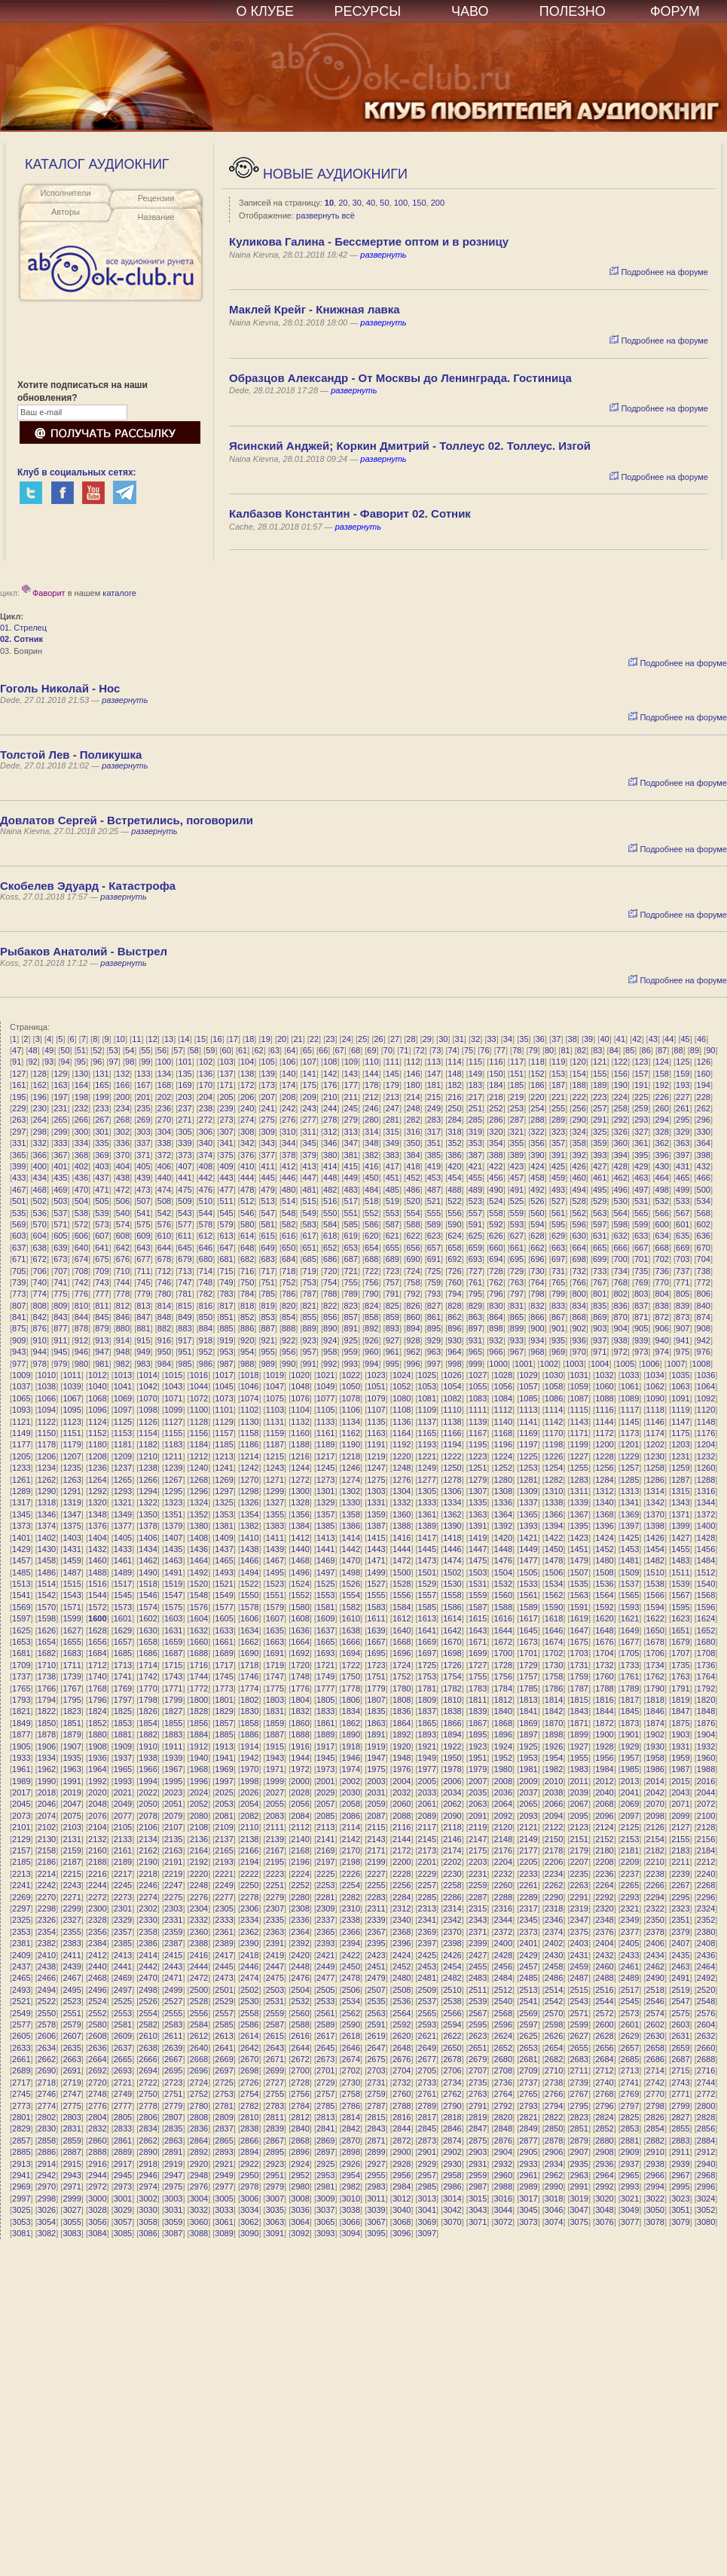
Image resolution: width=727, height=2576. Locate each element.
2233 (528, 1873)
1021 (325, 1375)
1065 (21, 1398)
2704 (402, 2070)
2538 (452, 2001)
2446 (249, 1966)
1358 (351, 1514)
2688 (706, 2059)
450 (371, 1177)
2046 (47, 1803)
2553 (123, 2013)
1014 (148, 1375)
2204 (503, 1861)
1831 (275, 1711)
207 (267, 1097)
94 (64, 1061)
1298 (249, 1491)
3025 (21, 2209)
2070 (655, 1803)
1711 (72, 1665)
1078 (351, 1398)
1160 (300, 1433)
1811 (478, 1699)
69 (371, 1050)
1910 (148, 1746)
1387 (376, 1525)
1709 (21, 1665)
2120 (503, 1827)
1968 (199, 1769)
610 (164, 1235)
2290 (554, 1897)
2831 (72, 2128)
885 (226, 1328)
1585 (427, 1607)
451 (392, 1177)
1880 (97, 1734)
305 (184, 1131)
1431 (72, 1549)
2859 (72, 2140)
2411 (72, 1955)
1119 (680, 1409)
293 (641, 1119)
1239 (173, 1467)
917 (184, 1340)
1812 (503, 1699)
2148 (503, 1839)
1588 (503, 1607)
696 (537, 1259)
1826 (148, 1711)
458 (537, 1177)
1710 (47, 1665)
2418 (249, 1955)
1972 (300, 1769)
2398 (452, 1943)
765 (558, 1282)
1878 (47, 1734)
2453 (427, 1966)
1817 (630, 1699)
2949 (224, 2175)
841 (19, 1317)
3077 (630, 2221)
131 (101, 1073)
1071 (173, 1398)
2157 (21, 1850)
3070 (452, 2221)
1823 (72, 1711)
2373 (528, 1931)
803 (641, 1293)
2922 (249, 2163)
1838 (452, 1711)
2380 (706, 1931)
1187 (275, 1444)
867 (558, 1317)
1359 (376, 1514)
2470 (148, 1977)
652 (330, 1247)
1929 (630, 1746)
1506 (554, 1572)
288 (537, 1119)
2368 (402, 1931)
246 (371, 1108)
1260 (706, 1467)
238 (205, 1108)
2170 (351, 1850)
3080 (706, 2221)
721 (351, 1271)
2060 (402, 1803)
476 (205, 1189)
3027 (72, 2209)
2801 (21, 2117)
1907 (72, 1746)
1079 (376, 1398)
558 (495, 1213)
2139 (275, 1839)
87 (662, 1050)
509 (184, 1200)
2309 (325, 1908)
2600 (604, 2024)
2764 (503, 2093)
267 (101, 1119)
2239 (680, 1873)
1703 (579, 1653)
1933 (21, 1757)
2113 (325, 1827)
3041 (427, 2209)
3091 (275, 2233)
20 (342, 202)
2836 (199, 2128)
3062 (249, 2221)
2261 (528, 1885)
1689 (224, 1653)
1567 (680, 1595)
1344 (706, 1502)
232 (81, 1108)
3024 (706, 2198)
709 (101, 1271)
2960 (503, 2175)
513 (267, 1200)
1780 (402, 1688)
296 (703, 1119)
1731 (579, 1665)
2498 (148, 1989)
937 (599, 1340)
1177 (21, 1444)
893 (392, 1328)
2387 (173, 1943)
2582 (148, 2024)
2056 (300, 1803)
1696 (402, 1653)
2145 (427, 1839)
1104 (300, 1409)
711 (143, 1271)
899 (517, 1328)
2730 (351, 2082)
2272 (97, 1897)
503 (60, 1200)
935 (558, 1340)
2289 (528, 1897)
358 (578, 1142)
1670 (452, 1641)
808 (40, 1305)
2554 (148, 2013)
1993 (123, 1781)
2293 (630, 1897)
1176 (706, 1433)
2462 (655, 1966)
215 (434, 1097)
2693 (123, 2070)
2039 (579, 1792)
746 (164, 1282)
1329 (325, 1502)
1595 (680, 1607)
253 (517, 1108)
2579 (72, 2024)
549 (309, 1213)
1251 (478, 1467)
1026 (452, 1375)
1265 (123, 1479)
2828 (706, 2117)
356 (537, 1142)
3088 (199, 2233)
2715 (680, 2070)
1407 (173, 1537)
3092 (300, 2233)
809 (60, 1305)
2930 (452, 2163)
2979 (275, 2186)
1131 (275, 1421)
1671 (478, 1641)
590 (454, 1224)
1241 (224, 1467)
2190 (148, 1861)
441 (184, 1177)
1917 (325, 1746)
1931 (680, 1746)
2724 (199, 2082)
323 (558, 1131)
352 (454, 1142)
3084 (97, 2233)
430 (662, 1166)
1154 (148, 1433)
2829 (21, 2128)
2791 (478, 2105)
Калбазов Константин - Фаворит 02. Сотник (350, 513)
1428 (706, 1537)
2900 (402, 2151)
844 (81, 1317)
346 (330, 1142)
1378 (148, 1525)
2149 (528, 1839)
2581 (123, 2024)
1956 (604, 1757)
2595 (478, 2024)
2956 (402, 2175)
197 (60, 1097)
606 (81, 1235)
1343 (680, 1502)
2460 (604, 1966)
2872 (402, 2140)
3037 (325, 2209)
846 (123, 1317)
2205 (528, 1861)
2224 (300, 1873)
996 (413, 1363)
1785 (528, 1688)
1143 (579, 1421)
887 (267, 1328)
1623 (680, 1618)
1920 (402, 1746)
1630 (148, 1630)
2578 (47, 2024)
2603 (680, 2024)
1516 (97, 1583)
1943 (275, 1757)
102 (205, 1061)
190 (620, 1084)
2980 (300, 2186)
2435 (680, 1955)
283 (434, 1119)
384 (413, 1155)
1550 (249, 1595)
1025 (427, 1375)
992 (330, 1363)
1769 (123, 1688)
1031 (579, 1375)
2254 (351, 1885)
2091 (478, 1815)
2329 (123, 1919)
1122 (47, 1421)
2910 (655, 2151)
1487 (72, 1572)
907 (682, 1328)
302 (123, 1131)
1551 (275, 1595)
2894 (249, 2151)
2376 (604, 1931)
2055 (275, 1803)
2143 (376, 1839)
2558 (249, 2013)
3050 (655, 2209)
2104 (97, 1827)
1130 (249, 1421)
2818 (452, 2117)
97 (113, 1061)
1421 (528, 1537)
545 (226, 1213)
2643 (275, 2047)
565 (641, 1213)
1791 (680, 1688)
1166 (452, 1433)
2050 (148, 1803)
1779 (376, 1688)
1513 (21, 1583)
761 (475, 1282)
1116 (604, 1409)
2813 (325, 2117)
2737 (528, 2082)
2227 (376, 1873)
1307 (478, 1491)
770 (662, 1282)
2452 (402, 1966)
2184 (706, 1850)
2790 (452, 2105)
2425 (427, 1955)
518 (371, 1200)
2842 (351, 2128)
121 (599, 1061)
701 (641, 1259)
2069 (630, 1803)
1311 (579, 1491)
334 (81, 1142)
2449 (325, 1966)
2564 (402, 2013)
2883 (680, 2140)
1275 (376, 1479)
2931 (478, 2163)
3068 (402, 2221)
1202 (655, 1444)
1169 (528, 1433)
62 (258, 1050)
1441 (325, 1549)
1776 (300, 1688)
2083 (275, 1815)
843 (60, 1317)
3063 (275, 2221)
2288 (503, 1897)
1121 (21, 1421)
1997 (224, 1781)
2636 (97, 2047)
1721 (325, 1665)
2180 (604, 1850)
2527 (173, 2001)
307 (226, 1131)
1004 (600, 1363)
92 (32, 1061)
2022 (148, 1792)
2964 (604, 2175)
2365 (325, 1931)
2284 (402, 1897)
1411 (275, 1537)
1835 (376, 1711)
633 (641, 1235)
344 (288, 1142)
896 (454, 1328)
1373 (21, 1525)
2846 (452, 2128)
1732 (604, 1665)
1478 (554, 1560)
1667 (376, 1641)
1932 (706, 1746)
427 (599, 1166)
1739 (72, 1676)
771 (682, 1282)
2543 (579, 2001)
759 (434, 1282)
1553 (325, 1595)
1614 (452, 1618)
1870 (554, 1723)
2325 (21, 1919)
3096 (402, 2233)
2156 (706, 1839)
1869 (528, 1723)
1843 (579, 1711)
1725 (427, 1665)
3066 (351, 2221)
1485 (21, 1572)
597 (599, 1224)
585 (351, 1224)
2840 (300, 2128)
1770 (148, 1688)
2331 (173, 1919)
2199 (376, 1861)
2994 (655, 2186)
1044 (199, 1386)
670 (703, 1247)
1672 (503, 1641)
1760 (604, 1676)
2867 (275, 2140)
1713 (123, 1665)
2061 (427, 1803)
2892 (199, 2151)
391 (558, 1155)
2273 (123, 1897)
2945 (123, 2175)
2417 (224, 1955)
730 (537, 1271)
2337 (325, 1919)
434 (40, 1177)
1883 (173, 1734)
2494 (47, 1989)
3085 (123, 2233)
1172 (604, 1433)
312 (330, 1131)
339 (184, 1142)
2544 (604, 2001)
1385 (325, 1525)
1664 (300, 1641)
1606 (249, 1618)
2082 (249, 1815)
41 (620, 1039)
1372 (706, 1514)
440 (164, 1177)
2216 (97, 1873)
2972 (97, 2186)
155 (599, 1073)
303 (143, 1131)
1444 (402, 1549)
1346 (47, 1514)
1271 (275, 1479)
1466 (249, 1560)
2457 (528, 1966)
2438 (47, 1966)
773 (19, 1293)
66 (323, 1050)
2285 (427, 1897)
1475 (478, 1560)
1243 (275, 1467)
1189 (325, 1444)
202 (164, 1097)
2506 (351, 1989)
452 (413, 1177)
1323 (173, 1502)
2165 (224, 1850)
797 (517, 1293)
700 (620, 1259)
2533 (325, 2001)
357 (558, 1142)
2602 (655, 2024)
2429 (528, 1955)
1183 (173, 1444)
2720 (97, 2082)
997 (434, 1363)
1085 (528, 1398)
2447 (275, 1966)
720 (330, 1271)
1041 (123, 1386)
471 (101, 1189)
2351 (680, 1919)
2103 (72, 1827)
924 (330, 1340)
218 (495, 1097)
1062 (655, 1386)
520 (413, 1200)
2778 (148, 2105)
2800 (706, 2105)
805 (682, 1293)
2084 (300, 1815)
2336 (300, 1919)
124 (662, 1061)
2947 (173, 2175)
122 (621, 1061)
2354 (47, 1931)
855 (309, 1317)
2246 (148, 1885)
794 (454, 1293)
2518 (655, 1989)
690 (413, 1259)
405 (143, 1166)
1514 (47, 1583)
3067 (376, 2221)
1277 (427, 1479)
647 (226, 1247)
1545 (123, 1595)
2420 (300, 1955)
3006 (249, 2198)
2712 (604, 2070)
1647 (579, 1630)
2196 (300, 1861)
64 (290, 1050)
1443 (376, 1549)
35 (523, 1039)
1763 (680, 1676)
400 (40, 1166)
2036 (503, 1792)
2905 (528, 2151)
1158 (249, 1433)
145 (392, 1073)
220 (537, 1097)
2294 (655, 1897)
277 (309, 1119)
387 (475, 1155)
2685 (630, 2059)
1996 (199, 1781)
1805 (325, 1699)
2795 (579, 2105)
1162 (351, 1433)
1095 (72, 1409)
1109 (427, 1409)
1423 (579, 1537)
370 (123, 1155)
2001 (325, 1781)
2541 (528, 2001)
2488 (604, 1977)
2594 (452, 2024)
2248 (199, 1885)
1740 (97, 1676)
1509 (630, 1572)
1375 (72, 1525)
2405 (630, 1943)
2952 (300, 2175)
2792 (503, 2105)
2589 (325, 2024)
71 (403, 1050)
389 (517, 1155)
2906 (554, 2151)
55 (145, 1050)
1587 (478, 1607)
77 (501, 1050)
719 (309, 1271)
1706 (655, 1653)
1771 (173, 1688)
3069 (427, 2221)
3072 (503, 2221)
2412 (97, 1955)
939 (641, 1340)
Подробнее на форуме (658, 272)
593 (517, 1224)
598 (620, 1224)
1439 (275, 1549)
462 (620, 1177)
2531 (275, 2001)
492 (537, 1189)
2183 (680, 1850)
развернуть (383, 254)
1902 (655, 1734)
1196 (503, 1444)
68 (355, 1050)
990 (288, 1363)
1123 (72, 1421)
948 (123, 1351)
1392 (503, 1525)
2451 (376, 1966)
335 (101, 1142)
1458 (47, 1560)
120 (578, 1061)
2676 (402, 2059)
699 (599, 1259)
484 (371, 1189)
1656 (97, 1641)
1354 (249, 1514)
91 (16, 1061)
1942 (249, 1757)
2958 (452, 2175)
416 (371, 1166)
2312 (402, 1908)
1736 (706, 1665)
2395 (376, 1943)
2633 (21, 2047)
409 (226, 1166)
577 (184, 1224)
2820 (503, 2117)
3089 (224, 2233)
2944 (97, 2175)
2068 (604, 1803)
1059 (579, 1386)
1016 (199, 1375)
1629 (123, 1630)
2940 (706, 2163)
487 (434, 1189)
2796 (604, 2105)
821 (309, 1305)
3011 (376, 2198)
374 (205, 1155)
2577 (21, 2024)
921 (267, 1340)
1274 (351, 1479)
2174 (452, 1850)
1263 (72, 1479)
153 (558, 1073)
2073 (21, 1815)
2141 (325, 1839)
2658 (655, 2047)
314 (371, 1131)
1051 (376, 1386)
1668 (402, 1641)
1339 (579, 1502)
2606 (47, 2035)
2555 (173, 2013)
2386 (148, 1943)
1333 (427, 1502)
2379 (680, 1931)
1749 (325, 1676)
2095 (579, 1815)
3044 (503, 2209)
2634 (47, 2047)
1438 (249, 1549)
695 (517, 1259)
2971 (72, 2186)
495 (599, 1189)
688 (371, 1259)
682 (247, 1259)
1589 (528, 1607)
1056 (503, 1386)
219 (517, 1097)
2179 (579, 1850)
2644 (300, 2047)
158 (662, 1073)
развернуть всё (325, 215)
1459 (72, 1560)
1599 (72, 1618)
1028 (503, 1375)
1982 (554, 1769)
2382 (47, 1943)
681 (226, 1259)
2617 (325, 2035)
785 (267, 1293)
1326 (249, 1502)
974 (662, 1351)
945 (60, 1351)
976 (703, 1351)
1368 (604, 1514)
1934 (47, 1757)
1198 (554, 1444)
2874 (452, 2140)
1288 (706, 1479)
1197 (528, 1444)
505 (101, 1200)
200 (437, 202)
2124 (604, 1827)
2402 (554, 1943)
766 (578, 1282)
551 (351, 1213)
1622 (655, 1618)
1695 (376, 1653)
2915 (72, 2163)
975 (682, 1351)
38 (572, 1039)
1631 (173, 1630)
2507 (376, 1989)
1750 (351, 1676)
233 (101, 1108)
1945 (325, 1757)
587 (392, 1224)
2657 (630, 2047)
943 (19, 1351)
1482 (655, 1560)
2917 (123, 2163)
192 (662, 1084)
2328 (97, 1919)
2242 (47, 1885)
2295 (680, 1897)
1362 (452, 1514)
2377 (630, 1931)
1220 (402, 1456)
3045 (528, 2209)
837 (641, 1305)
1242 (249, 1467)
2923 (275, 2163)
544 (205, 1213)
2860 (97, 2140)
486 (413, 1189)
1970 (249, 1769)
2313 (427, 1908)
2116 (402, 1827)
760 (454, 1282)
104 (247, 1061)
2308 (300, 1908)
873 (682, 1317)
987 (226, 1363)
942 (703, 1340)
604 (40, 1235)
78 (516, 1050)
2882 (655, 2140)
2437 (21, 1966)
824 (371, 1305)
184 (495, 1084)
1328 (300, 1502)
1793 (21, 1699)
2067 (579, 1803)
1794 (47, 1699)
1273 (325, 1479)
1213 (224, 1456)
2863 (173, 2140)
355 (517, 1142)
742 (81, 1282)
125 (682, 1061)
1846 (655, 1711)
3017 (528, 2198)
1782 (452, 1688)
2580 (97, 2024)
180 (413, 1084)
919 (226, 1340)
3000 (97, 2198)
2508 (402, 1989)
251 (475, 1108)
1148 (706, 1421)
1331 (376, 1502)
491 (517, 1189)
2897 (325, 2151)
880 (123, 1328)
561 (558, 1213)
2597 (528, 2024)
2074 (47, 1815)
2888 (97, 2151)
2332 (199, 1919)
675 (101, 1259)
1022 (351, 1375)
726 (454, 1271)
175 (309, 1084)
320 (495, 1131)
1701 (528, 1653)
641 (101, 1247)
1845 (630, 1711)
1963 (72, 1769)
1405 (123, 1537)
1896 (503, 1734)
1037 (21, 1386)
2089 (427, 1815)
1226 (554, 1456)
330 (703, 1131)
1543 (72, 1595)
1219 (376, 1456)
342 (247, 1142)
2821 (528, 2117)
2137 (224, 1839)
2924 (300, 2163)
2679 (478, 2059)
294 (662, 1119)
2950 (249, 2175)
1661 (224, 1641)
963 (434, 1351)
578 (205, 1224)
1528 (402, 1583)
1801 (224, 1699)
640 (81, 1247)
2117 (427, 1827)
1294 (148, 1491)
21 (297, 1039)
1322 (148, 1502)
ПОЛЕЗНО (572, 11)
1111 (478, 1409)
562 (578, 1213)
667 (641, 1247)
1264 (97, 1479)
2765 (528, 2093)
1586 (452, 1607)
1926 (554, 1746)
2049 (123, 1803)
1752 (402, 1676)
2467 (72, 1977)
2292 (604, 1897)
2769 (630, 2093)
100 (401, 202)
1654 (47, 1641)
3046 (554, 2209)
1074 (249, 1398)
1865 (427, 1723)
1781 (427, 1688)
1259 (680, 1467)
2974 (148, 2186)
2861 (123, 2140)
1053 (427, 1386)
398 (703, 1155)
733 (599, 1271)
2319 (579, 1908)
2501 (224, 1989)
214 (413, 1097)
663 (558, 1247)
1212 (199, 1456)
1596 (706, 1607)
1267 (173, 1479)
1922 (452, 1746)
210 (330, 1097)
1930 (655, 1746)
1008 (701, 1363)
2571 (579, 2013)
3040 (402, 2209)
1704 (604, 1653)
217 (475, 1097)
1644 (503, 1630)
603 (19, 1235)
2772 (706, 2093)
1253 (528, 1467)
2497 (123, 1989)
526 (537, 1200)
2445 (224, 1966)
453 (434, 1177)
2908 (604, 2151)
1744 (199, 1676)
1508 (604, 1572)
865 (517, 1317)
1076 (300, 1398)
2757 (325, 2093)
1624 (706, 1618)
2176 (503, 1850)
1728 (503, 1665)
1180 (97, 1444)
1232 (706, 1456)
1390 (452, 1525)
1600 (97, 1618)
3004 (199, 2198)
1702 (554, 1653)
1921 (427, 1746)
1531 (478, 1583)
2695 (173, 2070)
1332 (402, 1502)
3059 (173, 2221)
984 (164, 1363)
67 (339, 1050)
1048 (300, 1386)
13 (168, 1039)
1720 (300, 1665)
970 (578, 1351)
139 (267, 1073)
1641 (427, 1630)
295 (682, 1119)
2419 (275, 1955)
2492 (706, 1977)
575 (143, 1224)
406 (164, 1166)
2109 (224, 1827)
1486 (47, 1572)
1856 (199, 1723)
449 (351, 1177)
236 (164, 1108)
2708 (503, 2070)
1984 (604, 1769)
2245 (123, 1885)
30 (357, 202)
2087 (376, 1815)
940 (662, 1340)
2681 (528, 2059)
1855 (173, 1723)
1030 (554, 1375)
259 (641, 1108)
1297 (224, 1491)
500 (703, 1189)
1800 (199, 1699)
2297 (21, 1908)
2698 (249, 2070)
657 (434, 1247)
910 (40, 1340)
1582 (351, 1607)
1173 (630, 1433)
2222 (249, 1873)
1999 (275, 1781)
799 (558, 1293)
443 (226, 1177)
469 (60, 1189)
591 (475, 1224)
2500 (199, 1989)
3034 (249, 2209)
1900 (604, 1734)
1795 (72, 1699)
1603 (173, 1618)
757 (392, 1282)
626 (495, 1235)
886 (247, 1328)
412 (288, 1166)
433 (19, 1177)
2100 (706, 1815)
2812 (300, 2117)
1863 (376, 1723)
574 (123, 1224)
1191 (376, 1444)
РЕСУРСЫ (367, 11)
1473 (427, 1560)
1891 (376, 1734)
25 (362, 1039)
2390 (249, 1943)
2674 (351, 2059)
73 (436, 1050)
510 (205, 1200)
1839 (478, 1711)
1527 (376, 1583)
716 (247, 1271)
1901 (630, 1734)
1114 (554, 1409)
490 (495, 1189)
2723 (173, 2082)
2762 (452, 2093)
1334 (452, 1502)
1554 (351, 1595)
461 (599, 1177)
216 (454, 1097)
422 (495, 1166)
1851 (72, 1723)
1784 (503, 1688)
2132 (97, 1839)
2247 (173, 1885)
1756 (503, 1676)
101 (184, 1061)
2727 (275, 2082)
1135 (376, 1421)
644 (164, 1247)
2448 (300, 1966)
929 (434, 1340)
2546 (655, 2001)
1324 (199, 1502)
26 (378, 1039)
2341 (427, 1919)
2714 (655, 2070)
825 (392, 1305)
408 (205, 1166)
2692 (97, 2070)
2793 (528, 2105)
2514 (554, 1989)
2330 (148, 1919)
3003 (173, 2198)
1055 (478, 1386)
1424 (604, 1537)
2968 (706, 2175)
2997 (21, 2198)
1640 (402, 1630)
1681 (21, 1653)
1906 (47, 1746)
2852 (604, 2128)
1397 (630, 1525)
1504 (503, 1572)
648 (247, 1247)
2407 (680, 1943)
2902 (452, 2151)
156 (620, 1073)
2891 (173, 2151)
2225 (325, 1873)
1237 (123, 1467)
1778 (351, 1688)
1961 (21, 1769)
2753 (224, 2093)
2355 (72, 1931)
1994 (148, 1781)
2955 (376, 2175)
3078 (655, 2221)
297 (19, 1131)
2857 (21, 2140)
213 (392, 1097)
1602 (148, 1618)
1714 (148, 1665)
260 (662, 1108)
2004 (402, 1781)
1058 (554, 1386)
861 (434, 1317)
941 (682, 1340)
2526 (148, 2001)
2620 (402, 2035)
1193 (427, 1444)
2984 (402, 2186)
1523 (275, 1583)
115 (475, 1061)
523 (475, 1200)
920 (247, 1340)
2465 (21, 1977)
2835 (173, 2128)
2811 (275, 2117)
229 (19, 1108)
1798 (148, 1699)
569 (19, 1224)
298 (40, 1131)
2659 (680, 2047)
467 (19, 1189)
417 (392, 1166)
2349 (630, 1919)
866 (537, 1317)
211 (351, 1097)
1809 (427, 1699)
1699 (478, 1653)
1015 (173, 1375)
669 (682, 1247)
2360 (199, 1931)
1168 (503, 1433)
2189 (123, 1861)
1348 (97, 1514)
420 (454, 1166)
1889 (325, 1734)
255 (558, 1108)
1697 (427, 1653)
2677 (427, 2059)
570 (40, 1224)
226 (662, 1097)
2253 (325, 1885)
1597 (21, 1618)
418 (413, 1166)
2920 (199, 2163)
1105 (325, 1409)
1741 (123, 1676)
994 (371, 1363)
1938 (148, 1757)
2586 (249, 2024)
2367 (376, 1931)
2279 (275, 1897)
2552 (97, 2013)
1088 (604, 1398)
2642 (249, 2047)
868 (578, 1317)
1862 (351, 1723)
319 (475, 1131)
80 (549, 1050)
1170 (554, 1433)
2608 (97, 2035)
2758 (351, 2093)
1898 (554, 1734)
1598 (47, 1618)
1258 (655, 1467)
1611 (376, 1618)
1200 (604, 1444)
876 (40, 1328)
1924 (503, 1746)
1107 (376, 1409)
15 (201, 1039)
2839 (275, 2128)
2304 (199, 1908)
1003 (574, 1363)
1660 (199, 1641)
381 (351, 1155)
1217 (325, 1456)
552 (371, 1213)
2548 (706, 2001)
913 (101, 1340)
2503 (275, 1989)
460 (578, 1177)
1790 (655, 1688)
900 (537, 1328)
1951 (478, 1757)
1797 (123, 1699)
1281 (528, 1479)
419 (434, 1166)
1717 (224, 1665)
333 (60, 1142)
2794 (554, 2105)
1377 (123, 1525)
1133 (325, 1421)
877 (60, 1328)
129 (60, 1073)
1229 (630, 1456)
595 (558, 1224)
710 (123, 1271)
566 (662, 1213)
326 (620, 1131)
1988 (706, 1769)
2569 (528, 2013)
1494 (249, 1572)
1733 (630, 1665)
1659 (173, 1641)
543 (184, 1213)
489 (475, 1189)
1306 (452, 1491)
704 (703, 1259)
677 (143, 1259)
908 (703, 1328)
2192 (199, 1861)
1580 (300, 1607)
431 (682, 1166)
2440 (97, 1966)
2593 (427, 2024)
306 (205, 1131)
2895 (275, 2151)
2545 (630, 2001)
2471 (173, 1977)
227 (682, 1097)
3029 (123, 2209)
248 (413, 1108)
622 (413, 1235)
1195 (478, 1444)
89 (694, 1050)
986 (205, 1363)
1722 (351, 1665)
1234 (47, 1467)
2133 (123, 1839)
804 (662, 1293)
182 (454, 1084)
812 (123, 1305)
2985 (427, 2186)
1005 (625, 1363)
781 (184, 1293)
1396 (604, 1525)
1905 (21, 1746)
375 (226, 1155)
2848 (503, 2128)
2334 (249, 1919)
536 (40, 1213)
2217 (123, 1873)
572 (81, 1224)
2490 (655, 1977)
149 (475, 1073)
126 (703, 1061)
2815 (376, 2117)
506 (123, 1200)
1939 (173, 1757)
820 (288, 1305)
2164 (199, 1850)
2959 (478, 2175)
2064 (503, 1803)
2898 (351, 2151)
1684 (97, 1653)
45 (685, 1039)
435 (60, 1177)
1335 (478, 1502)
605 (60, 1235)
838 (662, 1305)
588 (413, 1224)
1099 (173, 1409)
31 (459, 1039)
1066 (47, 1398)
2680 (503, 2059)
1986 (655, 1769)
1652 (706, 1630)
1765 (21, 1688)
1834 (351, 1711)
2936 (604, 2163)
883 (184, 1328)
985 (184, 1363)
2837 (224, 2128)
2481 (427, 1977)
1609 (325, 1618)
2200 (402, 1861)
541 (143, 1213)
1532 (503, 1583)
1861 (325, 1723)
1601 (123, 1618)
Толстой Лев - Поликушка (71, 754)
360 (620, 1142)
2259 (478, 1885)
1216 (300, 1456)
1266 (148, 1479)
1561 (528, 1595)
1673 (528, 1641)
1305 (427, 1491)
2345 (528, 1919)
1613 (427, 1618)
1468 (300, 1560)
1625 (21, 1630)
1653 (21, 1641)
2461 (630, 1966)
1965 (123, 1769)
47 (16, 1050)
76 (484, 1050)
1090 (655, 1398)
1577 (224, 1607)
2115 (376, 1827)
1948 (402, 1757)
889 (309, 1328)
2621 (427, 2035)
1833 (325, 1711)
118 (537, 1061)
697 (558, 1259)
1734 (655, 1665)
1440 (300, 1549)
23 (329, 1039)
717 (267, 1271)
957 (309, 1351)
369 (101, 1155)
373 (184, 1155)
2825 (630, 2117)
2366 (351, 1931)
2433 (630, 1955)
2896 (300, 2151)
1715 (173, 1665)
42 (636, 1039)
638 (40, 1247)
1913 (224, 1746)
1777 (325, 1688)
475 (184, 1189)
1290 (47, 1491)
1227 (579, 1456)
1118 (655, 1409)
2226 (351, 1873)
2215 (72, 1873)
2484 (503, 1977)
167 (143, 1084)
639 (60, 1247)
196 (40, 1097)
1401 (21, 1537)
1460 (97, 1560)
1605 (224, 1618)
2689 (21, 2070)
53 (113, 1050)
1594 (655, 1607)
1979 (478, 1769)
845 (101, 1317)
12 (152, 1039)
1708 (706, 1653)
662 (537, 1247)
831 (517, 1305)
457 (517, 1177)
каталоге (119, 592)
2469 (123, 1977)
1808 (402, 1699)
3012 (402, 2198)
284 (454, 1119)
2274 (148, 1897)
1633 (224, 1630)
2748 (97, 2093)
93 (48, 1061)
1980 (503, 1769)
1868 (503, 1723)
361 (641, 1142)
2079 (173, 1815)
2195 (275, 1861)
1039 (72, 1386)
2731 (376, 2082)
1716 (199, 1665)
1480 (604, 1560)
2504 (300, 1989)
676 (123, 1259)
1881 (123, 1734)
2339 (376, 1919)
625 (475, 1235)
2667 (173, 2059)
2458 (554, 1966)
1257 (630, 1467)
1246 (351, 1467)
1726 (452, 1665)
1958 (655, 1757)
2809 (224, 2117)
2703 (376, 2070)
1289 (21, 1491)
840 (703, 1305)
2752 (199, 2093)
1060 (604, 1386)
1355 (275, 1514)
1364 (503, 1514)
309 (267, 1131)
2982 (351, 2186)
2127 (680, 1827)
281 (392, 1119)
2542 (554, 2001)
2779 (173, 2105)
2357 (123, 1931)
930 (454, 1340)
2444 (199, 1966)
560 (537, 1213)
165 (101, 1084)
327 (641, 1131)
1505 (528, 1572)
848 (164, 1317)
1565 (630, 1595)
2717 (21, 2082)
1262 (47, 1479)
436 (81, 1177)
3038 (351, 2209)
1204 (706, 1444)
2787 (376, 2105)
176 (330, 1084)
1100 (199, 1409)
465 (682, 1177)
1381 (224, 1525)
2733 (427, 2082)
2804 (97, 2117)
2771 (680, 2093)
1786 (554, 1688)
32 (475, 1039)
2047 (72, 1803)
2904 (503, 2151)
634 (662, 1235)
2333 (224, 1919)
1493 (224, 1572)
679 (184, 1259)
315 (392, 1131)
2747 (72, 2093)
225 (641, 1097)
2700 (300, 2070)
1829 (224, 1711)
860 (413, 1317)
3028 (97, 2209)
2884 (706, 2140)
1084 (503, 1398)
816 (205, 1305)
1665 (325, 1641)
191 (641, 1084)
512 (247, 1200)
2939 (680, 2163)
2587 (275, 2024)
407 (184, 1166)
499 (682, 1189)
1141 (528, 1421)
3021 (630, 2198)
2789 (427, 2105)
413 (309, 1166)
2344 (503, 1919)
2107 (173, 1827)
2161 (123, 1850)
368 (81, 1155)
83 (597, 1050)
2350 (655, 1919)
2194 (249, 1861)
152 (537, 1073)
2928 (402, 2163)
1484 (706, 1560)
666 (620, 1247)
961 (392, 1351)
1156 (199, 1433)
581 (267, 1224)
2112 (300, 1827)
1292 (97, 1491)
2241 (21, 1885)
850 (205, 1317)
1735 (680, 1665)
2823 (579, 2117)
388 (495, 1155)
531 (641, 1200)
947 (101, 1351)
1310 (554, 1491)
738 (703, 1271)
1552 (300, 1595)
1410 (249, 1537)
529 (599, 1200)
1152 (97, 1433)
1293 (123, 1491)
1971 (275, 1769)
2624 (503, 2035)
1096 (97, 1409)
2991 (579, 2186)
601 (682, 1224)
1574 (148, 1607)
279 (351, 1119)
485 (392, 1189)
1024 (402, 1375)
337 (143, 1142)
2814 (351, 2117)
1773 (224, 1688)
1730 (554, 1665)
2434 (655, 1955)
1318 (47, 1502)
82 (581, 1050)
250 (454, 1108)
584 (330, 1224)
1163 (376, 1433)
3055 (72, 2221)
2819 (478, 2117)
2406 (655, 1943)
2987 (478, 2186)
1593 (630, 1607)
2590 (351, 2024)
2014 (655, 1781)
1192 (402, 1444)
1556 (402, 1595)
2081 (224, 1815)
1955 (579, 1757)
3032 (199, 2209)
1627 (72, 1630)
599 (641, 1224)
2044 (706, 1792)
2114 (351, 1827)
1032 (604, 1375)
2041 (630, 1792)
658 (454, 1247)
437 (101, 1177)
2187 (72, 1861)
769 (641, 1282)
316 (413, 1131)
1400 (706, 1525)
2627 (579, 2035)
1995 (173, 1781)
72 (420, 1050)
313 (351, 1131)
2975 (173, 2186)
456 (495, 1177)
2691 (72, 2070)
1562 (554, 1595)
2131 (72, 1839)
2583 (173, 2024)
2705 (427, 2070)
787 (309, 1293)
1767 (72, 1688)
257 (599, 1108)
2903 (478, 2151)
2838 (249, 2128)
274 (247, 1119)
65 (307, 1050)
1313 (630, 1491)
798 (537, 1293)
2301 (123, 1908)
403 (101, 1166)
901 (558, 1328)
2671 (275, 2059)
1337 (528, 1502)
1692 (300, 1653)
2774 (47, 2105)
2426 (452, 1955)
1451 (579, 1549)
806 (703, 1293)
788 (330, 1293)
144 (371, 1073)
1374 (47, 1525)
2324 (706, 1908)
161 (19, 1084)
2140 (300, 1839)
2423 (376, 1955)
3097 (427, 2233)
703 (682, 1259)
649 (267, 1247)
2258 (452, 1885)
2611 (173, 2035)
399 (19, 1166)
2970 (47, 2186)
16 (216, 1039)
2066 (554, 1803)
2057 (325, 1803)
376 (247, 1155)
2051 (173, 1803)
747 (184, 1282)
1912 (199, 1746)
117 (517, 1061)
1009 (21, 1375)
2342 (452, 1919)
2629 (630, 2035)
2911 (680, 2151)
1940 (199, 1757)
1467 (275, 1560)
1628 (97, 1630)
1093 (21, 1409)
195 (19, 1097)
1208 (97, 1456)
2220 (199, 1873)
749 (226, 1282)
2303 (173, 1908)
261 (682, 1108)
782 (205, 1293)
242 (288, 1108)
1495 (275, 1572)
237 (184, 1108)
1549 (224, 1595)
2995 (680, 2186)
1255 (579, 1467)
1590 (554, 1607)
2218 (148, 1873)
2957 (427, 2175)
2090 (452, 1815)
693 (475, 1259)
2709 (528, 2070)
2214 (47, 1873)
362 (662, 1142)
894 (413, 1328)
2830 (47, 2128)
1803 (275, 1699)
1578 (249, 1607)
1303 (376, 1491)
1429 (21, 1549)
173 (267, 1084)
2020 (97, 1792)
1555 (376, 1595)
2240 (706, 1873)
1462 (148, 1560)
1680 (706, 1641)
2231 (478, 1873)
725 (434, 1271)
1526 (351, 1583)
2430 (554, 1955)
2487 (579, 1977)
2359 (173, 1931)
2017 (21, 1792)
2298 (47, 1908)
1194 (452, 1444)
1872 (604, 1723)
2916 (97, 2163)
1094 (47, 1409)
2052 (199, 1803)
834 (578, 1305)
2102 (47, 1827)
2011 (579, 1781)
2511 (478, 1989)
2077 (123, 1815)
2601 (630, 2024)
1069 (123, 1398)
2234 (554, 1873)
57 (177, 1050)
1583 (376, 1607)
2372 (503, 1931)
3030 (148, 2209)
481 (309, 1189)
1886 (249, 1734)
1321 (123, 1502)
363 (682, 1142)
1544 (97, 1595)
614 (247, 1235)
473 (143, 1189)
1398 (655, 1525)
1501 (427, 1572)
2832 (97, 2128)
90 (710, 1050)
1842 (554, 1711)
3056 (97, 2221)
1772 (199, 1688)
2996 (706, 2186)
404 (123, 1166)
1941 (224, 1757)
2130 (47, 1839)
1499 (376, 1572)
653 (351, 1247)
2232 (503, 1873)
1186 (249, 1444)
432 (703, 1166)
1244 (300, 1467)
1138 (452, 1421)
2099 (680, 1815)
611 (184, 1235)
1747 (275, 1676)
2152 (604, 1839)
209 (309, 1097)
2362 (249, 1931)
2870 (351, 2140)
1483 (680, 1560)
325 (599, 1131)
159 (682, 1073)
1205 (21, 1456)
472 (123, 1189)
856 (330, 1317)
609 (143, 1235)
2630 (655, 2035)
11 (136, 1039)
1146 (655, 1421)
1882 (148, 1734)
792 (413, 1293)
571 (60, 1224)
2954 (351, 2175)
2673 (325, 2059)
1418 (452, 1537)
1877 (21, 1734)
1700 (503, 1653)
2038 (554, 1792)
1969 (224, 1769)
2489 (630, 1977)
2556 (199, 2013)
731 (558, 1271)
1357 (325, 1514)
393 (599, 1155)
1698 (452, 1653)
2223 (275, 1873)
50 (384, 202)
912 (81, 1340)
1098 (148, 1409)
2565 (427, 2013)
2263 (579, 1885)
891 (351, 1328)
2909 (630, 2151)
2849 (528, 2128)
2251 (275, 1885)
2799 (680, 2105)
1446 (452, 1549)
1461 (123, 1560)
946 (81, 1351)
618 (330, 1235)
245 (351, 1108)
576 (164, 1224)
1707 (680, 1653)
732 (578, 1271)
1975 (376, 1769)
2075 (72, 1815)
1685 (123, 1653)
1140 (503, 1421)
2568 (503, 2013)
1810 (452, 1699)
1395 (579, 1525)
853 (267, 1317)
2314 (452, 1908)
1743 (173, 1676)
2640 (199, 2047)
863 (475, 1317)
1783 (478, 1688)
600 (662, 1224)
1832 (300, 1711)
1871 (579, 1723)
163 (60, 1084)
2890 (148, 2151)
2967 (680, 2175)
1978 (452, 1769)
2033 (427, 1792)
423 (517, 1166)
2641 (224, 2047)
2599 (579, 2024)
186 (537, 1084)
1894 (452, 1734)
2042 (655, 1792)
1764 (706, 1676)
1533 (528, 1583)
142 (330, 1073)
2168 (300, 1850)
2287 (478, 1897)
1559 (478, 1595)
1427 (680, 1537)
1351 (173, 1514)
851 (226, 1317)
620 (371, 1235)
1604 (199, 1618)
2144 (402, 1839)
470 (81, 1189)
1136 (402, 1421)
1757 (528, 1676)
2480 (402, 1977)
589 (434, 1224)
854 (288, 1317)
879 (101, 1328)
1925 (528, 1746)
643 (143, 1247)
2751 (173, 2093)
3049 (630, 2209)
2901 (427, 2151)
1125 (123, 1421)
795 (475, 1293)
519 (392, 1200)
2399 (478, 1943)
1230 (655, 1456)
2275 (173, 1897)
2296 (706, 1897)
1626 (47, 1630)
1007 (676, 1363)
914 (123, 1340)
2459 (579, 1966)
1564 (604, 1595)
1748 (300, 1676)
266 (81, 1119)
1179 (72, 1444)
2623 (478, 2035)
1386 (351, 1525)
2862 (148, 2140)
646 (205, 1247)
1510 (655, 1572)
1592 (604, 1607)
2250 (249, 1885)
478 (247, 1189)
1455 (680, 1549)
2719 (72, 2082)
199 (101, 1097)
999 (475, 1363)
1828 (199, 1711)
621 (392, 1235)
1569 (21, 1607)
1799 (173, 1699)
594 (537, 1224)
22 (314, 1039)
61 (242, 1050)
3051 (680, 2209)
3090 (249, 2233)
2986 (452, 2186)
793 (434, 1293)
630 (578, 1235)
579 (226, 1224)
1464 (199, 1560)
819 (267, 1305)
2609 (123, 2035)
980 (81, 1363)
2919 (173, 2163)
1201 (630, 1444)
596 (578, 1224)
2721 (123, 2082)
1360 (402, 1514)
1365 (528, 1514)
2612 (199, 2035)
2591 (376, 2024)
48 (32, 1050)
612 (205, 1235)
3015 (478, 2198)
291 (599, 1119)
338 (164, 1142)
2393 (325, 1943)
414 (330, 1166)
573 (101, 1224)
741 (60, 1282)
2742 (655, 2082)
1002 (549, 1363)
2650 (452, 2047)
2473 (224, 1977)
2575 (680, 2013)
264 (40, 1119)
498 (662, 1189)
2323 (680, 1908)
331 (19, 1142)
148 (454, 1073)
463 (641, 1177)
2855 (680, 2128)
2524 (97, 2001)
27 (394, 1039)
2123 (579, 1827)
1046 (249, 1386)
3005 (224, 2198)
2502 (249, 1989)
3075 (579, 2221)
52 (97, 1050)
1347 (72, 1514)
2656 (604, 2047)
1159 (275, 1433)
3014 (452, 2198)
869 (599, 1317)
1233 (21, 1467)
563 (599, 1213)
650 (288, 1247)
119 (558, 1061)
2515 (579, 1989)
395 (641, 1155)
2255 (376, 1885)
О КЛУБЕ (266, 11)
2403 (579, 1943)
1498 (351, 1572)
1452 (604, 1549)
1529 (427, 1583)
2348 (604, 1919)
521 (434, 1200)
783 (226, 1293)
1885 (224, 1734)
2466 (47, 1977)
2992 (604, 2186)
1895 (478, 1734)
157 (641, 1073)
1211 (173, 1456)
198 (81, 1097)
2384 (97, 1943)
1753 (427, 1676)
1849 (21, 1723)
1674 (554, 1641)
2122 (554, 1827)
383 (392, 1155)
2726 (249, 2082)
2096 (604, 1815)
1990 (47, 1781)
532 (662, 1200)
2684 (604, 2059)
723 (392, 1271)
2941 (21, 2175)
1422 (554, 1537)
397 (682, 1155)
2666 (148, 2059)
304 (164, 1131)
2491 (680, 1977)
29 (427, 1039)
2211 (680, 1861)
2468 (97, 1977)
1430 (47, 1549)
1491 (173, 1572)
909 (19, 1340)
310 (288, 1131)
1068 (97, 1398)
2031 (376, 1792)
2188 (97, 1861)
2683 (579, 2059)
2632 (706, 2035)
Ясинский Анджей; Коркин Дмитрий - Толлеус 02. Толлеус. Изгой (410, 445)
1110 (452, 1409)
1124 (97, 1421)
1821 (21, 1711)
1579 (275, 1607)
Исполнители (65, 192)
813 (143, 1305)
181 (434, 1084)
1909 (123, 1746)
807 (19, 1305)
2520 (706, 1989)
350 (413, 1142)
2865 (224, 2140)
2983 (376, 2186)
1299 (275, 1491)
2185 (21, 1861)
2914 (47, 2163)
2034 (452, 1792)
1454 (655, 1549)
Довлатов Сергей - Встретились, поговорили (126, 820)
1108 (402, 1409)
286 (495, 1119)
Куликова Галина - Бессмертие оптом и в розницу (369, 241)
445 (267, 1177)
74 (452, 1050)
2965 (630, 2175)
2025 (224, 1792)
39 (588, 1039)
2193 (224, 1861)
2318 (554, 1908)
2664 (97, 2059)
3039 (376, 2209)
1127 (173, 1421)
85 (629, 1050)
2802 (47, 2117)
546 (247, 1213)
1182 (148, 1444)
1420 (503, 1537)
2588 (300, 2024)
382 (371, 1155)
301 (101, 1131)
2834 (148, 2128)
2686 (655, 2059)
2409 (21, 1955)
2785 (325, 2105)
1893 (427, 1734)
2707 (478, 2070)
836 (620, 1305)
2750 (148, 2093)
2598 (554, 2024)
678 (164, 1259)
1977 (427, 1769)
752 (288, 1282)
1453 (630, 1549)
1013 (123, 1375)
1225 (528, 1456)
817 (226, 1305)
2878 (554, 2140)
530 (620, 1200)
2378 (655, 1931)
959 (351, 1351)
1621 (630, 1618)
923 (309, 1340)
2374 (554, 1931)
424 (537, 1166)
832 (537, 1305)
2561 (325, 2013)
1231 (680, 1456)
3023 (680, 2198)
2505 (325, 1989)
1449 (528, 1549)
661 (517, 1247)
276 (288, 1119)
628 (537, 1235)
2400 (503, 1943)
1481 (630, 1560)
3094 (351, 2233)
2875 (478, 2140)
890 (330, 1328)
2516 (604, 1989)
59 (210, 1050)
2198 (351, 1861)
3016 (503, 2198)
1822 (47, 1711)
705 (19, 1271)
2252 (300, 1885)
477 (226, 1189)
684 (288, 1259)
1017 (224, 1375)
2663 (72, 2059)
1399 (680, 1525)
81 (565, 1050)
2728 (300, 2082)
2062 (452, 1803)
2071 (680, 1803)
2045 (21, 1803)
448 (330, 1177)
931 (475, 1340)
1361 (427, 1514)
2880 (604, 2140)
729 (517, 1271)
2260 (503, 1885)
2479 (376, 1977)
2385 (123, 1943)
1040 (97, 1386)
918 (205, 1340)
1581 (325, 1607)
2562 (351, 2013)
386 (454, 1155)
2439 (72, 1966)
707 (60, 1271)
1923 (478, 1746)
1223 (478, 1456)
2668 (199, 2059)
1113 (528, 1409)
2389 (224, 1943)
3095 (376, 2233)
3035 (275, 2209)
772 (703, 1282)
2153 (630, 1839)
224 (620, 1097)
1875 (680, 1723)
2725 (224, 2082)
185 (517, 1084)
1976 (402, 1769)
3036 (300, 2209)
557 (475, 1213)
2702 (351, 2070)
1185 (224, 1444)
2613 (224, 2035)
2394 (351, 1943)
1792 (706, 1688)
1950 (452, 1757)
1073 (224, 1398)
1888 (300, 1734)
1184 (199, 1444)
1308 (503, 1491)
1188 (300, 1444)
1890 (351, 1734)
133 (143, 1073)
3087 (173, 2233)
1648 (604, 1630)
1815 (579, 1699)
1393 (528, 1525)
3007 (275, 2198)
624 (454, 1235)
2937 (630, 2163)
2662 (47, 2059)
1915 (275, 1746)
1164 (402, 1433)
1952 (503, 1757)
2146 (452, 1839)
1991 (72, 1781)
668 (662, 1247)
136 (205, 1073)
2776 (97, 2105)
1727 (478, 1665)
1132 (300, 1421)
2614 (249, 2035)
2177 (528, 1850)
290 (578, 1119)
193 (682, 1084)
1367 (579, 1514)
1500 (402, 1572)
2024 (199, 1792)
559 (517, 1213)
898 (495, 1328)
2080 (199, 1815)
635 (682, 1235)
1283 (579, 1479)
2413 (123, 1955)
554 (413, 1213)
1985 (630, 1769)
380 (330, 1155)
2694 (148, 2070)
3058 (148, 2221)
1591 (579, 1607)
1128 (199, 1421)
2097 (630, 1815)
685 (309, 1259)
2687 (680, 2059)
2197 (325, 1861)
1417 (427, 1537)
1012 (97, 1375)
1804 (300, 1699)
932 (495, 1340)
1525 (325, 1583)
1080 (402, 1398)
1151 (72, 1433)
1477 (528, 1560)
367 (60, 1155)
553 (392, 1213)
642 (123, 1247)
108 (330, 1061)
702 (662, 1259)
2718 (47, 2082)
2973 (123, 2186)
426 (578, 1166)
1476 (503, 1560)
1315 (680, 1491)
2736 (503, 2082)
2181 (630, 1850)
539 (101, 1213)
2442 (148, 1966)
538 (81, 1213)
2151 (579, 1839)
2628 (604, 2035)
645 (184, 1247)
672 (40, 1259)
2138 (249, 1839)
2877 (528, 2140)
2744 (706, 2082)
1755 (478, 1676)
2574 (655, 2013)
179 (392, 1084)
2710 (554, 2070)
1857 (224, 1723)
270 (164, 1119)
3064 (300, 2221)
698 (578, 1259)
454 (454, 1177)
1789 (630, 1688)
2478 (351, 1977)
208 (288, 1097)
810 (81, 1305)
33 (491, 1039)
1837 (427, 1711)
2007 (478, 1781)
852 (247, 1317)
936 (578, 1340)
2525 (123, 2001)
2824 (604, 2117)
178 (371, 1084)
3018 (554, 2198)
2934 (554, 2163)
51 (81, 1050)
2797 (630, 2105)
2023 (173, 1792)
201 (143, 1097)
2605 (21, 2035)
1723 (376, 1665)
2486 (554, 1977)
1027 (478, 1375)
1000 (498, 1363)
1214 (249, 1456)
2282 (351, 1897)
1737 (21, 1676)
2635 (72, 2047)
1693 (325, 1653)
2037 (528, 1792)
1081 (427, 1398)
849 (184, 1317)
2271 (72, 1897)
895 (434, 1328)
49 (48, 1050)
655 (392, 1247)
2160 (97, 1850)
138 (247, 1073)
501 (19, 1200)
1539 (680, 1583)
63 (274, 1050)
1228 (604, 1456)
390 (537, 1155)
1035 (680, 1375)
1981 (528, 1769)
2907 (579, 2151)
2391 (275, 1943)
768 (620, 1282)
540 (123, 1213)
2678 (452, 2059)
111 (392, 1061)
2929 (427, 2163)
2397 (427, 1943)
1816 (604, 1699)
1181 (123, 1444)
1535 (579, 1583)
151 (517, 1073)
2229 (427, 1873)
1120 (706, 1409)
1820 (706, 1699)
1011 (72, 1375)
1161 (325, 1433)
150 (419, 202)
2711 (579, 2070)
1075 (275, 1398)
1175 (680, 1433)
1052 (402, 1386)
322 (537, 1131)
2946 (148, 2175)
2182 (655, 1850)
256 (578, 1108)
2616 (300, 2035)
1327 (275, 1502)
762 (495, 1282)
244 (330, 1108)
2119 (478, 1827)
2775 (72, 2105)
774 (40, 1293)
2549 (21, 2013)
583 (309, 1224)
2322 (655, 1908)
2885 (21, 2151)
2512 (503, 1989)
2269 (21, 1897)
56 (161, 1050)
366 (40, 1155)
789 (351, 1293)
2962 (554, 2175)
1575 (173, 1607)
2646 (351, 2047)
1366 (554, 1514)
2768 (604, 2093)
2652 (503, 2047)
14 (184, 1039)
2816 (402, 2117)
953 (226, 1351)
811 (101, 1305)
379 (309, 1155)
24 (346, 1039)
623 (434, 1235)
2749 (123, 2093)
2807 (173, 2117)
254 (537, 1108)
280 (371, 1119)
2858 (47, 2140)
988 (247, 1363)
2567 (478, 2013)
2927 (376, 2163)
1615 (478, 1618)
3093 (325, 2233)
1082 (452, 1398)
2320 (604, 1908)
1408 (199, 1537)
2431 (579, 1955)
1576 (199, 1607)
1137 (427, 1421)
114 (454, 1061)
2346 (554, 1919)
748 (205, 1282)
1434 (148, 1549)
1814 (554, 1699)
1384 (300, 1525)
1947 (376, 1757)
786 (288, 1293)
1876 (706, 1723)
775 (60, 1293)
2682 (554, 2059)
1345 (21, 1514)
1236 (97, 1467)
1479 (579, 1560)
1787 (579, 1688)
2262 (554, 1885)
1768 (97, 1688)
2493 (21, 1989)
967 (517, 1351)
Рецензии (156, 198)
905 (641, 1328)
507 (143, 1200)
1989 (21, 1781)
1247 (376, 1467)
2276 (199, 1897)
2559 (275, 2013)
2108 (199, 1827)
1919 (376, 1746)
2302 (148, 1908)
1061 (630, 1386)
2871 (376, 2140)
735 (641, 1271)
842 (40, 1317)
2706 (452, 2070)
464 (662, 1177)
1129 (224, 1421)
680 (205, 1259)
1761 (630, 1676)
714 (205, 1271)
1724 (402, 1665)
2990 (554, 2186)
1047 (275, 1386)
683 (267, 1259)
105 (268, 1061)
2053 (224, 1803)
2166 (249, 1850)
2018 (47, 1792)
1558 (452, 1595)
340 (205, 1142)
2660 (706, 2047)
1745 (224, 1676)
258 (620, 1108)
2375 (579, 1931)
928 (413, 1340)
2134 (148, 1839)
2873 (427, 2140)
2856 (706, 2128)
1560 (503, 1595)
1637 (325, 1630)
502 (40, 1200)
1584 (402, 1607)
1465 (224, 1560)
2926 (351, 2163)
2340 (402, 1919)
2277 (224, 1897)
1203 (680, 1444)
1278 (452, 1479)
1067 (72, 1398)
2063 (478, 1803)
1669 (427, 1641)
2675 (376, 2059)
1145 (630, 1421)
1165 (427, 1433)
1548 (199, 1595)
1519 (173, 1583)
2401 (528, 1943)
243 (309, 1108)
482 (330, 1189)
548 (288, 1213)
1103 (275, 1409)
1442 (351, 1549)
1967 (173, 1769)
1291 (72, 1491)
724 (413, 1271)
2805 (123, 2117)
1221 (427, 1456)
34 (507, 1039)
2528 (199, 2001)
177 (351, 1084)
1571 (72, 1607)
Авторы (65, 211)
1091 (680, 1398)
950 (164, 1351)
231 (60, 1108)
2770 (655, 2093)
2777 (123, 2105)
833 (558, 1305)
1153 (123, 1433)
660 (495, 1247)
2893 (224, 2151)
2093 (528, 1815)
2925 (325, 2163)
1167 (478, 1433)
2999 (72, 2198)
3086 (148, 2233)
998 (454, 1363)
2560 (300, 2013)
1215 (275, 1456)
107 (309, 1061)
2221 (224, 1873)
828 (454, 1305)
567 (682, 1213)
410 (247, 1166)
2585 (224, 2024)
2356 (97, 1931)
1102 (249, 1409)
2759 (376, 2093)
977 (19, 1363)
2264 (604, 1885)
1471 (376, 1560)
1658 (148, 1641)
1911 (173, 1746)
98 (129, 1061)
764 (537, 1282)
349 (392, 1142)
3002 (148, 2198)
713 (184, 1271)
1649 (630, 1630)
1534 (554, 1583)
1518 (148, 1583)
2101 (21, 1827)
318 (454, 1131)
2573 (630, 2013)
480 (288, 1189)
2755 (275, 2093)
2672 (300, 2059)
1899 (579, 1734)
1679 (680, 1641)
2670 (249, 2059)
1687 (173, 1653)
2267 (680, 1885)
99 (145, 1061)
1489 (123, 1572)
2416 (199, 1955)
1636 (300, 1630)
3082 (47, 2233)
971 (599, 1351)
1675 (579, 1641)
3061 (224, 2221)
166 (123, 1084)
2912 (706, 2151)
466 (703, 1177)
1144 (604, 1421)
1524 (300, 1583)
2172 (402, 1850)
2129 (21, 1839)
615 (267, 1235)
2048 (97, 1803)
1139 (478, 1421)
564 (620, 1213)
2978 (249, 2186)
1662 (249, 1641)
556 (454, 1213)
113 (434, 1061)
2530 (249, 2001)
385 (434, 1155)
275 (267, 1119)
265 (60, 1119)
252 (495, 1108)
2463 (680, 1966)
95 (81, 1061)
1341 (630, 1502)
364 (703, 1142)
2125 (630, 1827)
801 (599, 1293)
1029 (528, 1375)
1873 (630, 1723)
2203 (478, 1861)
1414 (351, 1537)
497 (641, 1189)
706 (40, 1271)
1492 (199, 1572)
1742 (148, 1676)
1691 (275, 1653)
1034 (655, 1375)
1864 (402, 1723)
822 (330, 1305)
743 (101, 1282)
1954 (554, 1757)
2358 (148, 1931)
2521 (21, 2001)
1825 (123, 1711)
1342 (655, 1502)
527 (558, 1200)
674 (81, 1259)
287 (517, 1119)
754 (330, 1282)
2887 (72, 2151)
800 (578, 1293)
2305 (224, 1908)
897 (475, 1328)
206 (247, 1097)
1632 (199, 1630)
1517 (123, 1583)
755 (351, 1282)
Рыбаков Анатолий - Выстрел (83, 951)
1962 (47, 1769)
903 (599, 1328)
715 (226, 1271)
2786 (351, 2105)
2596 (503, 2024)
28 (410, 1039)
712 (164, 1271)
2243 (72, 1885)
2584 (199, 2024)
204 (205, 1097)
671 (19, 1259)
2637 (123, 2047)
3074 (554, 2221)
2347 (579, 1919)
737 (682, 1271)
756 (371, 1282)
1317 (21, 1502)
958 (330, 1351)
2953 (325, 2175)
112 (413, 1061)
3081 (21, 2233)
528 (578, 1200)
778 (123, 1293)
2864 (199, 2140)
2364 (300, 1931)
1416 (402, 1537)
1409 (224, 1537)
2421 (325, 1955)
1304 (402, 1491)
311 (309, 1131)
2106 (148, 1827)
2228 (402, 1873)
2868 (300, 2140)
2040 (604, 1792)
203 (184, 1097)
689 (392, 1259)
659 (475, 1247)
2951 (275, 2175)
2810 (249, 2117)
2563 (376, 2013)
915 (143, 1340)
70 (388, 1050)
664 (578, 1247)
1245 (325, 1467)
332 (40, 1142)
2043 (680, 1792)
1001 (524, 1363)
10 (329, 202)
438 (123, 1177)
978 (40, 1363)
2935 (579, 2163)
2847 (478, 2128)
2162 (148, 1850)
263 (19, 1119)
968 (537, 1351)
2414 (148, 1955)
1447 (478, 1549)
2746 (47, 2093)
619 (351, 1235)
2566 (452, 2013)
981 (101, 1363)
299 (60, 1131)
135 (184, 1073)
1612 (402, 1618)
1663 (275, 1641)
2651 (478, 2047)
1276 (402, 1479)
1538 (655, 1583)
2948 (199, 2175)
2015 (680, 1781)
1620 (604, 1618)
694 (495, 1259)
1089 (630, 1398)
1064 (706, 1386)
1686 (148, 1653)
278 (330, 1119)
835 (599, 1305)
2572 (604, 2013)
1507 (579, 1572)
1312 (604, 1491)
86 (646, 1050)
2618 (351, 2035)
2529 (224, 2001)
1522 (249, 1583)
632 (620, 1235)
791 (392, 1293)
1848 (706, 1711)
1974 (351, 1769)
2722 (148, 2082)
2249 (224, 1885)
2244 (97, 1885)
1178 (47, 1444)
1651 (680, 1630)
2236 (604, 1873)
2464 (706, 1966)
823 (351, 1305)
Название (155, 217)
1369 (630, 1514)
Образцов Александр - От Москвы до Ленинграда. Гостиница (400, 377)
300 (81, 1131)
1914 (249, 1746)
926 (371, 1340)
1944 (300, 1757)
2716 (706, 2070)
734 (620, 1271)
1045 (224, 1386)
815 (184, 1305)
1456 (706, 1549)
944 (40, 1351)
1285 (630, 1479)
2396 (402, 1943)
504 (81, 1200)
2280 (300, 1897)
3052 (706, 2209)
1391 (478, 1525)
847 (143, 1317)
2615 (275, 2035)
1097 (123, 1409)
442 (205, 1177)
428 (620, 1166)
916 (164, 1340)
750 (247, 1282)
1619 (579, 1618)
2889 (123, 2151)
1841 (528, 1711)
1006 (650, 1363)
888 (288, 1328)
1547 (173, 1595)
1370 (655, 1514)
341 (226, 1142)
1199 (579, 1444)
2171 (376, 1850)
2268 (706, 1885)
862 (454, 1317)
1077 (325, 1398)
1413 (325, 1537)
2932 (503, 2163)
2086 (351, 1815)
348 (371, 1142)
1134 (351, 1421)
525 (517, 1200)
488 (454, 1189)
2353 (21, 1931)
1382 (249, 1525)
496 (620, 1189)
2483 (478, 1977)
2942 (47, 2175)
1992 (97, 1781)
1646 (554, 1630)
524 (495, 1200)
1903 (680, 1734)
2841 (325, 2128)
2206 (554, 1861)
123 (641, 1061)
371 (143, 1155)
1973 (325, 1769)
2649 (427, 2047)
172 (247, 1084)
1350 (148, 1514)
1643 (478, 1630)
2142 (351, 1839)
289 (558, 1119)
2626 (554, 2035)
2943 (72, 2175)
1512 (706, 1572)
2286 (452, 1897)
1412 (300, 1537)
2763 (478, 2093)
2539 (478, 2001)
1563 (579, 1595)
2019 (72, 1792)
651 (309, 1247)
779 (143, 1293)
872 (662, 1317)
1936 (97, 1757)
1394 (554, 1525)
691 (434, 1259)
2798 (655, 2105)
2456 (503, 1966)
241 (267, 1108)
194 (703, 1084)
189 (599, 1084)
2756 (300, 2093)
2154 (655, 1839)
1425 (630, 1537)
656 (413, 1247)
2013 (630, 1781)
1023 (376, 1375)
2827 (680, 2117)
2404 (604, 1943)
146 (413, 1073)
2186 (47, 1861)
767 (599, 1282)
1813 (528, 1699)
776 (81, 1293)
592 (495, 1224)
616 (288, 1235)
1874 (655, 1723)
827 (434, 1305)
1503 (478, 1572)
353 (475, 1142)
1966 (148, 1769)
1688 (199, 1653)
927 (392, 1340)
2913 (21, 2163)
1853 (123, 1723)
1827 (173, 1711)
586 (371, 1224)
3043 (478, 2209)
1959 (680, 1757)
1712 (97, 1665)
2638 (148, 2047)
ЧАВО (469, 11)
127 (19, 1073)
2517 (630, 1989)
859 (392, 1317)
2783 (275, 2105)
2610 (148, 2035)
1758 (554, 1676)
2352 (706, 1919)
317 (434, 1131)
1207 (72, 1456)
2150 (554, 1839)
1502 (452, 1572)
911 (60, 1340)
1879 (72, 1734)
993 (351, 1363)
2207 (579, 1861)
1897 (528, 1734)
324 (578, 1131)
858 (371, 1317)
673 (60, 1259)
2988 (503, 2186)
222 (578, 1097)
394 (620, 1155)
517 (351, 1200)
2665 (123, 2059)
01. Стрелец (23, 627)
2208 (604, 1861)
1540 (706, 1583)
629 (558, 1235)
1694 (351, 1653)
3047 (579, 2209)
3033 (224, 2209)
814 (164, 1305)
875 (19, 1328)
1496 (300, 1572)
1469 (325, 1560)
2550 (47, 2013)
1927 (579, 1746)
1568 (706, 1595)
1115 (579, 1409)
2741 (630, 2082)
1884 (199, 1734)
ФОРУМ (675, 11)
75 (468, 1050)
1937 (123, 1757)
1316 (706, 1491)
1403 (72, 1537)
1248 (402, 1467)
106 (288, 1061)
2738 (554, 2082)
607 (101, 1235)
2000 (300, 1781)
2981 (325, 2186)
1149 (21, 1433)
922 (288, 1340)
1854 (148, 1723)
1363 (478, 1514)
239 (226, 1108)
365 (19, 1155)
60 (226, 1050)
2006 (452, 1781)
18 (249, 1039)
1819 (680, 1699)
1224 (503, 1456)
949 (143, 1351)
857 (351, 1317)
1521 (224, 1583)
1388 (402, 1525)
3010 (351, 2198)
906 (662, 1328)
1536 (604, 1583)
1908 (97, 1746)
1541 (21, 1595)
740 (40, 1282)
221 (558, 1097)
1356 (300, 1514)
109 (351, 1061)
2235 (579, 1873)
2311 (376, 1908)
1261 (21, 1479)
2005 (427, 1781)
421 (475, 1166)
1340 (604, 1502)
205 (226, 1097)
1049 (325, 1386)
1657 (123, 1641)
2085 (325, 1815)
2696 (199, 2070)
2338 (351, 1919)
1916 (300, 1746)
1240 (199, 1467)
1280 (503, 1479)
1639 (376, 1630)
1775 (275, 1688)
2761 (427, 2093)
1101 (224, 1409)
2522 (47, 2001)
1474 (452, 1560)
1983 (579, 1769)
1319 (72, 1502)
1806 (351, 1699)
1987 (680, 1769)
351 (434, 1142)
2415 (173, 1955)
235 (143, 1108)
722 (371, 1271)
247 (392, 1108)
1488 (97, 1572)
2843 (376, 2128)
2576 (706, 2013)
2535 (376, 2001)
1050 (351, 1386)
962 (413, 1351)
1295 (173, 1491)
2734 (452, 2082)
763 (517, 1282)
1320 (97, 1502)
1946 (351, 1757)
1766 (47, 1688)
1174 (655, 1433)
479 (267, 1189)
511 (226, 1200)
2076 (97, 1815)
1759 (579, 1676)
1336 (503, 1502)
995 (392, 1363)
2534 (351, 2001)
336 (123, 1142)
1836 (402, 1711)
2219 (173, 1873)
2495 (72, 1989)
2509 (427, 1989)
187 (558, 1084)
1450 (554, 1549)
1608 (300, 1618)
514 (288, 1200)
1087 (579, 1398)
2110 (249, 1827)
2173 (427, 1850)
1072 (199, 1398)
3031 (173, 2209)
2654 (554, 2047)
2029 (325, 1792)
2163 (173, 1850)
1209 (123, 1456)
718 (288, 1271)
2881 (630, 2140)
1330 (351, 1502)
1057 (528, 1386)
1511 (680, 1572)
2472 (199, 1977)
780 (164, 1293)
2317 (528, 1908)
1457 (21, 1560)
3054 (47, 2221)
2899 (376, 2151)
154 (578, 1073)
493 (558, 1189)
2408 (706, 1943)
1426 (655, 1537)
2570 (554, 2013)
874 (703, 1317)
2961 (528, 2175)
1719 (275, 1665)
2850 (554, 2128)
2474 (249, 1977)
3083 (72, 2233)
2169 (325, 1850)
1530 (452, 1583)
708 (81, 1271)
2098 (655, 1815)
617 (309, 1235)
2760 (402, 2093)
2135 (173, 1839)
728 (495, 1271)
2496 (97, 1989)
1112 (503, 1409)
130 (81, 1073)
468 (40, 1189)
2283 (376, 1897)
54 (129, 1050)
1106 (351, 1409)
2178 (554, 1850)
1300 (300, 1491)
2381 (21, 1943)
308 (247, 1131)
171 (226, 1084)
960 (371, 1351)
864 (495, 1317)
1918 (351, 1746)
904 (620, 1328)
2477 (325, 1977)
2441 (123, 1966)
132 (123, 1073)
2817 (427, 2117)
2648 (402, 2047)
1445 (427, 1549)
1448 (503, 1549)
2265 (630, 1885)
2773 (21, 2105)
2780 (199, 2105)
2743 (680, 2082)
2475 (275, 1977)
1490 (148, 1572)
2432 (604, 1955)
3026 (47, 2209)
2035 (478, 1792)
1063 (680, 1386)
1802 (249, 1699)
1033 (630, 1375)
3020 (604, 2198)
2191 (173, 1861)
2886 (47, 2151)
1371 (680, 1514)
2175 (478, 1850)
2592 (402, 2024)
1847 (680, 1711)
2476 (300, 1977)
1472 (402, 1560)
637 (19, 1247)
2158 (47, 1850)
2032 (402, 1792)
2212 (706, 1861)
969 (558, 1351)
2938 (655, 2163)
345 (309, 1142)
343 (267, 1142)
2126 (655, 1827)
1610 (351, 1618)
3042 (452, 2209)
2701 (325, 2070)
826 (413, 1305)
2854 (655, 2128)
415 (351, 1166)
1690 (249, 1653)
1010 (47, 1375)
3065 (325, 2221)
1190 (351, 1444)
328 (662, 1131)
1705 (630, 1653)
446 (288, 1177)
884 (205, 1328)
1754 (452, 1676)
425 (558, 1166)
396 (662, 1155)
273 (226, 1119)
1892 (402, 1734)
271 (184, 1119)
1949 (427, 1757)
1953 (528, 1757)
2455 (478, 1966)
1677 (630, 1641)
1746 (249, 1676)
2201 (427, 1861)
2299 (72, 1908)
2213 (21, 1873)
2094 (554, 1815)
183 (475, 1084)
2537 (427, 2001)
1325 (224, 1502)
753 (309, 1282)
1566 (655, 1595)
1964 (97, 1769)
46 (701, 1039)
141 (309, 1073)
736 (662, 1271)
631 (599, 1235)
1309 (528, 1491)
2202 (452, 1861)
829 (475, 1305)
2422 (351, 1955)
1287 (680, 1479)
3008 (300, 2198)
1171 (579, 1433)
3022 (655, 2198)
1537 (630, 1583)
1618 (554, 1618)
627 (517, 1235)
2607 (72, 2035)
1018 (249, 1375)
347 (351, 1142)
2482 (452, 1977)
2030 (351, 1792)
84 (614, 1050)
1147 (680, 1421)
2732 (402, 2082)
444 (247, 1177)
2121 (528, 1827)
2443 (173, 1966)
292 (620, 1119)
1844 (604, 1711)
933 (517, 1340)
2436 (706, 1955)
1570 (47, 1607)
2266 (655, 1885)
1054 (452, 1386)
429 (641, 1166)
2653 (528, 2047)
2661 (21, 2059)
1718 (249, 1665)
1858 (249, 1723)
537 (60, 1213)
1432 (97, 1549)
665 (599, 1247)
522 (454, 1200)
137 (226, 1073)
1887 (275, 1734)
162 (40, 1084)
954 (247, 1351)
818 (247, 1305)
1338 (554, 1502)
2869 (325, 2140)
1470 (351, 1560)
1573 (123, 1607)
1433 (123, 1549)
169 (184, 1084)
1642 (452, 1630)
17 (233, 1039)
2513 (528, 1989)
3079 (680, 2221)
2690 (47, 2070)
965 (475, 1351)
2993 (630, 2186)
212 (371, 1097)
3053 (21, 2221)
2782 (249, 2105)
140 (288, 1073)
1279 (478, 1479)
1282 (554, 1479)
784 (247, 1293)
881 (143, 1328)
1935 (72, 1757)
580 (247, 1224)
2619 (376, 2035)
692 (454, 1259)
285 (475, 1119)
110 (371, 1061)
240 (247, 1108)
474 (164, 1189)
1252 (503, 1467)
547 (267, 1213)
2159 (72, 1850)
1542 (47, 1595)
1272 (300, 1479)
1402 (47, 1537)
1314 (655, 1491)
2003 (376, 1781)
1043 (173, 1386)
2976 (199, 2186)
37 (556, 1039)
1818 (655, 1699)
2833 (123, 2128)
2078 (148, 1815)
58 (194, 1050)
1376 (97, 1525)
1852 (97, 1723)
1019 (275, 1375)
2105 (123, 1827)
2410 (47, 1955)
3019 (579, 2198)
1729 (528, 1665)
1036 (706, 1375)
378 (288, 1155)
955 (267, 1351)
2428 (503, 1955)
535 (19, 1213)
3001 (123, 2198)
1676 (604, 1641)
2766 (554, 2093)
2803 (72, 2117)
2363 (275, 1931)
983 (143, 1363)
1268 (199, 1479)
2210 (655, 1861)
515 (309, 1200)
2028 (300, 1792)
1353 (224, 1514)
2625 (528, 2035)
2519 (680, 1989)
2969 (21, 2186)
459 (558, 1177)
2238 (655, 1873)
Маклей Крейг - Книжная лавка (314, 309)
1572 (97, 1607)
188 (578, 1084)
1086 (554, 1398)
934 (537, 1340)
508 (164, 1200)
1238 (148, 1467)
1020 (300, 1375)
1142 (554, 1421)
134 (164, 1073)
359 (599, 1142)
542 (164, 1213)
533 (682, 1200)
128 (40, 1073)
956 (288, 1351)
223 (599, 1097)
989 (267, 1363)
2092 (503, 1815)
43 (653, 1039)
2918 (148, 2163)
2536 (402, 2001)
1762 (655, 1676)
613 (226, 1235)
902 (578, 1328)
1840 (503, 1711)
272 (205, 1119)
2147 (478, 1839)
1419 (478, 1537)
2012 (604, 1781)
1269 (224, 1479)
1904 (706, 1734)
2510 (452, 1989)
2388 (199, 1943)
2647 (376, 2047)
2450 (351, 1966)
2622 (452, 2035)
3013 (427, 2198)
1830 (249, 1711)
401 (60, 1166)
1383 (275, 1525)
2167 (275, 1850)
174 (288, 1084)
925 (351, 1340)
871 (641, 1317)
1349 (123, 1514)
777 (101, 1293)
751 (267, 1282)
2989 (528, 2186)
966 (495, 1351)
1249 (427, 1467)
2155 (680, 1839)
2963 (579, 2175)
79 (533, 1050)
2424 (402, 1955)
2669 (224, 2059)
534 (703, 1200)
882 (164, 1328)
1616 (503, 1618)
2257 (427, 1885)
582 (288, 1224)
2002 (351, 1781)
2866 (249, 2140)
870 (620, 1317)
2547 (680, 2001)
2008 (503, 1781)
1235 (72, 1467)
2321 (630, 1908)
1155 (173, 1433)
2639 (173, 2047)
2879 (579, 2140)
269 (143, 1119)
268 (123, 1119)
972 (620, 1351)
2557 (224, 2013)
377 (267, 1155)
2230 (452, 1873)
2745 (21, 2093)
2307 (275, 1908)
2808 (199, 2117)
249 (434, 1108)
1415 (376, 1537)
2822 (554, 2117)
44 (669, 1039)
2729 (325, 2082)
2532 (300, 2001)
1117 (630, 1409)
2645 (325, 2047)
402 (81, 1166)
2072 (706, 1803)
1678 (655, 1641)
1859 (275, 1723)
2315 (478, 1908)
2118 (452, 1827)
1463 (173, 1560)
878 (81, 1328)
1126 (148, 1421)
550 (330, 1213)
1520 (199, 1583)
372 (164, 1155)
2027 (275, 1792)
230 (40, 1108)
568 (703, 1213)
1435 (173, 1549)
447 (309, 1177)
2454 (452, 1966)
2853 (630, 2128)
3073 (528, 2221)
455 (475, 1177)
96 (97, 1061)
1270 (249, 1479)
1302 (351, 1491)
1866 (452, 1723)
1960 (706, 1757)
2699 (275, 2070)
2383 (72, 1943)
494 (578, 1189)
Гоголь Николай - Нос (60, 688)
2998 (47, 2198)
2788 (402, 2105)
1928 (604, 1746)
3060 (199, 2221)
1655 (72, 1641)
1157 (224, 1433)
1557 (427, 1595)
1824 (97, 1711)
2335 (275, 1919)
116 (495, 1061)
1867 (478, 1723)
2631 (680, 2035)
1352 (199, 1514)
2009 (528, 1781)
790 (371, 1293)
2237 (630, 1873)
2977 (224, 2186)
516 (330, 1200)
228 (703, 1097)
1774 (249, 1688)
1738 (47, 1676)
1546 (148, 1595)
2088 (402, 1815)
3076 (604, 2221)
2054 (249, 1803)
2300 (97, 1908)
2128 (706, 1827)
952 (205, 1351)
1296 (199, 1491)
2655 (579, 2047)
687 (351, 1259)
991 (309, 1363)
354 (495, 1142)
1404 (97, 1537)
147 (434, 1073)
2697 (224, 2070)
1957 (630, 1757)
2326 (47, 1919)
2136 (199, 1839)
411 (267, 1166)
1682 (47, 1653)
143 (351, 1073)
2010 (554, 1781)
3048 (604, 2209)
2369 (427, 1931)
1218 (351, 1456)
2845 (427, 2128)
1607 (275, 1618)
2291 (579, 1897)
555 (434, 1213)
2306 (249, 1908)
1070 (148, 1398)
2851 (579, 2128)
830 (495, 1305)
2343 (478, 1919)
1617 (528, 1618)
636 (703, 1235)
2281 (325, 1897)
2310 (351, 1908)
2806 (148, 2117)
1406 (148, 1537)
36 (540, 1039)
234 (123, 1108)
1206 (47, 1456)
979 (60, 1363)
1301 (325, 1491)
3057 (123, 2221)
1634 (249, 1630)
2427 (478, 1955)
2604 (706, 2024)
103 (226, 1061)
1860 (300, 1723)
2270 (47, 1897)
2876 (503, 2140)
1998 (249, 1781)
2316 (503, 1908)
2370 (452, 1931)
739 (19, 1282)
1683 (72, 1653)
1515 (72, 1583)
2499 (173, 1989)
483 (351, 1189)
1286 (655, 1479)
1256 (604, 1467)
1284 (604, 1479)
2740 (604, 2082)
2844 (402, 2128)
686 (330, 1259)
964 (454, 1351)
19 (265, 1039)
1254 (554, 1467)
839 (682, 1305)
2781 (224, 2105)
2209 (630, 1861)
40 (370, 202)
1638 (351, 1630)
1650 (655, 1630)
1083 (478, 1398)
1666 (351, 1641)
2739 (579, 2082)
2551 (72, 2013)
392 (578, 1155)
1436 (199, 1549)
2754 (249, 2093)
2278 (249, 1897)
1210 (148, 1456)
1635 (275, 1630)
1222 (452, 1456)
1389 (427, 1525)
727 (475, 1271)
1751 (376, 1676)
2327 (72, 1919)
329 (682, 1131)
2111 (275, 1827)
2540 (503, 2001)
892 (371, 1328)
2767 (579, 2093)
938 (620, 1340)
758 (413, 1282)
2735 (478, 2082)
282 (413, 1119)
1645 (528, 1630)
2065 (528, 1803)
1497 (325, 1572)
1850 (47, 1723)
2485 (528, 1977)
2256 (402, 1885)
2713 (630, 2070)
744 (123, 1282)
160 (703, 1073)
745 (143, 1282)
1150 (47, 1433)
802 (620, 1293)
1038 (47, 1386)
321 (517, 1131)
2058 (351, 1803)
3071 (478, 2221)
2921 (224, 2163)
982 (123, 1363)
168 (164, 1084)
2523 (72, 2001)
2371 (478, 1931)
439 (143, 1177)
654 (371, 1247)
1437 (224, 1549)
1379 (173, 1525)
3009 (325, 2198)
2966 (655, 2175)
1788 (604, 1688)
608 (123, 1235)
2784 (300, 2105)
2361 (224, 1931)
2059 (376, 1803)
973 (641, 1351)
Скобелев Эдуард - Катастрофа (88, 885)
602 (703, 1224)
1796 (97, 1699)
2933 (528, 2163)
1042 (148, 1386)
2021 (123, 1792)
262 (703, 1108)
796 (495, 1293)
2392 (300, 1943)
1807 (376, 1699)
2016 (706, 1781)
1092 (706, 1398)
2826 (655, 2117)
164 (81, 1084)
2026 (249, 1792)
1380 (199, 1525)
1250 (452, 1467)
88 (678, 1050)
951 (184, 1351)
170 (205, 1084)
